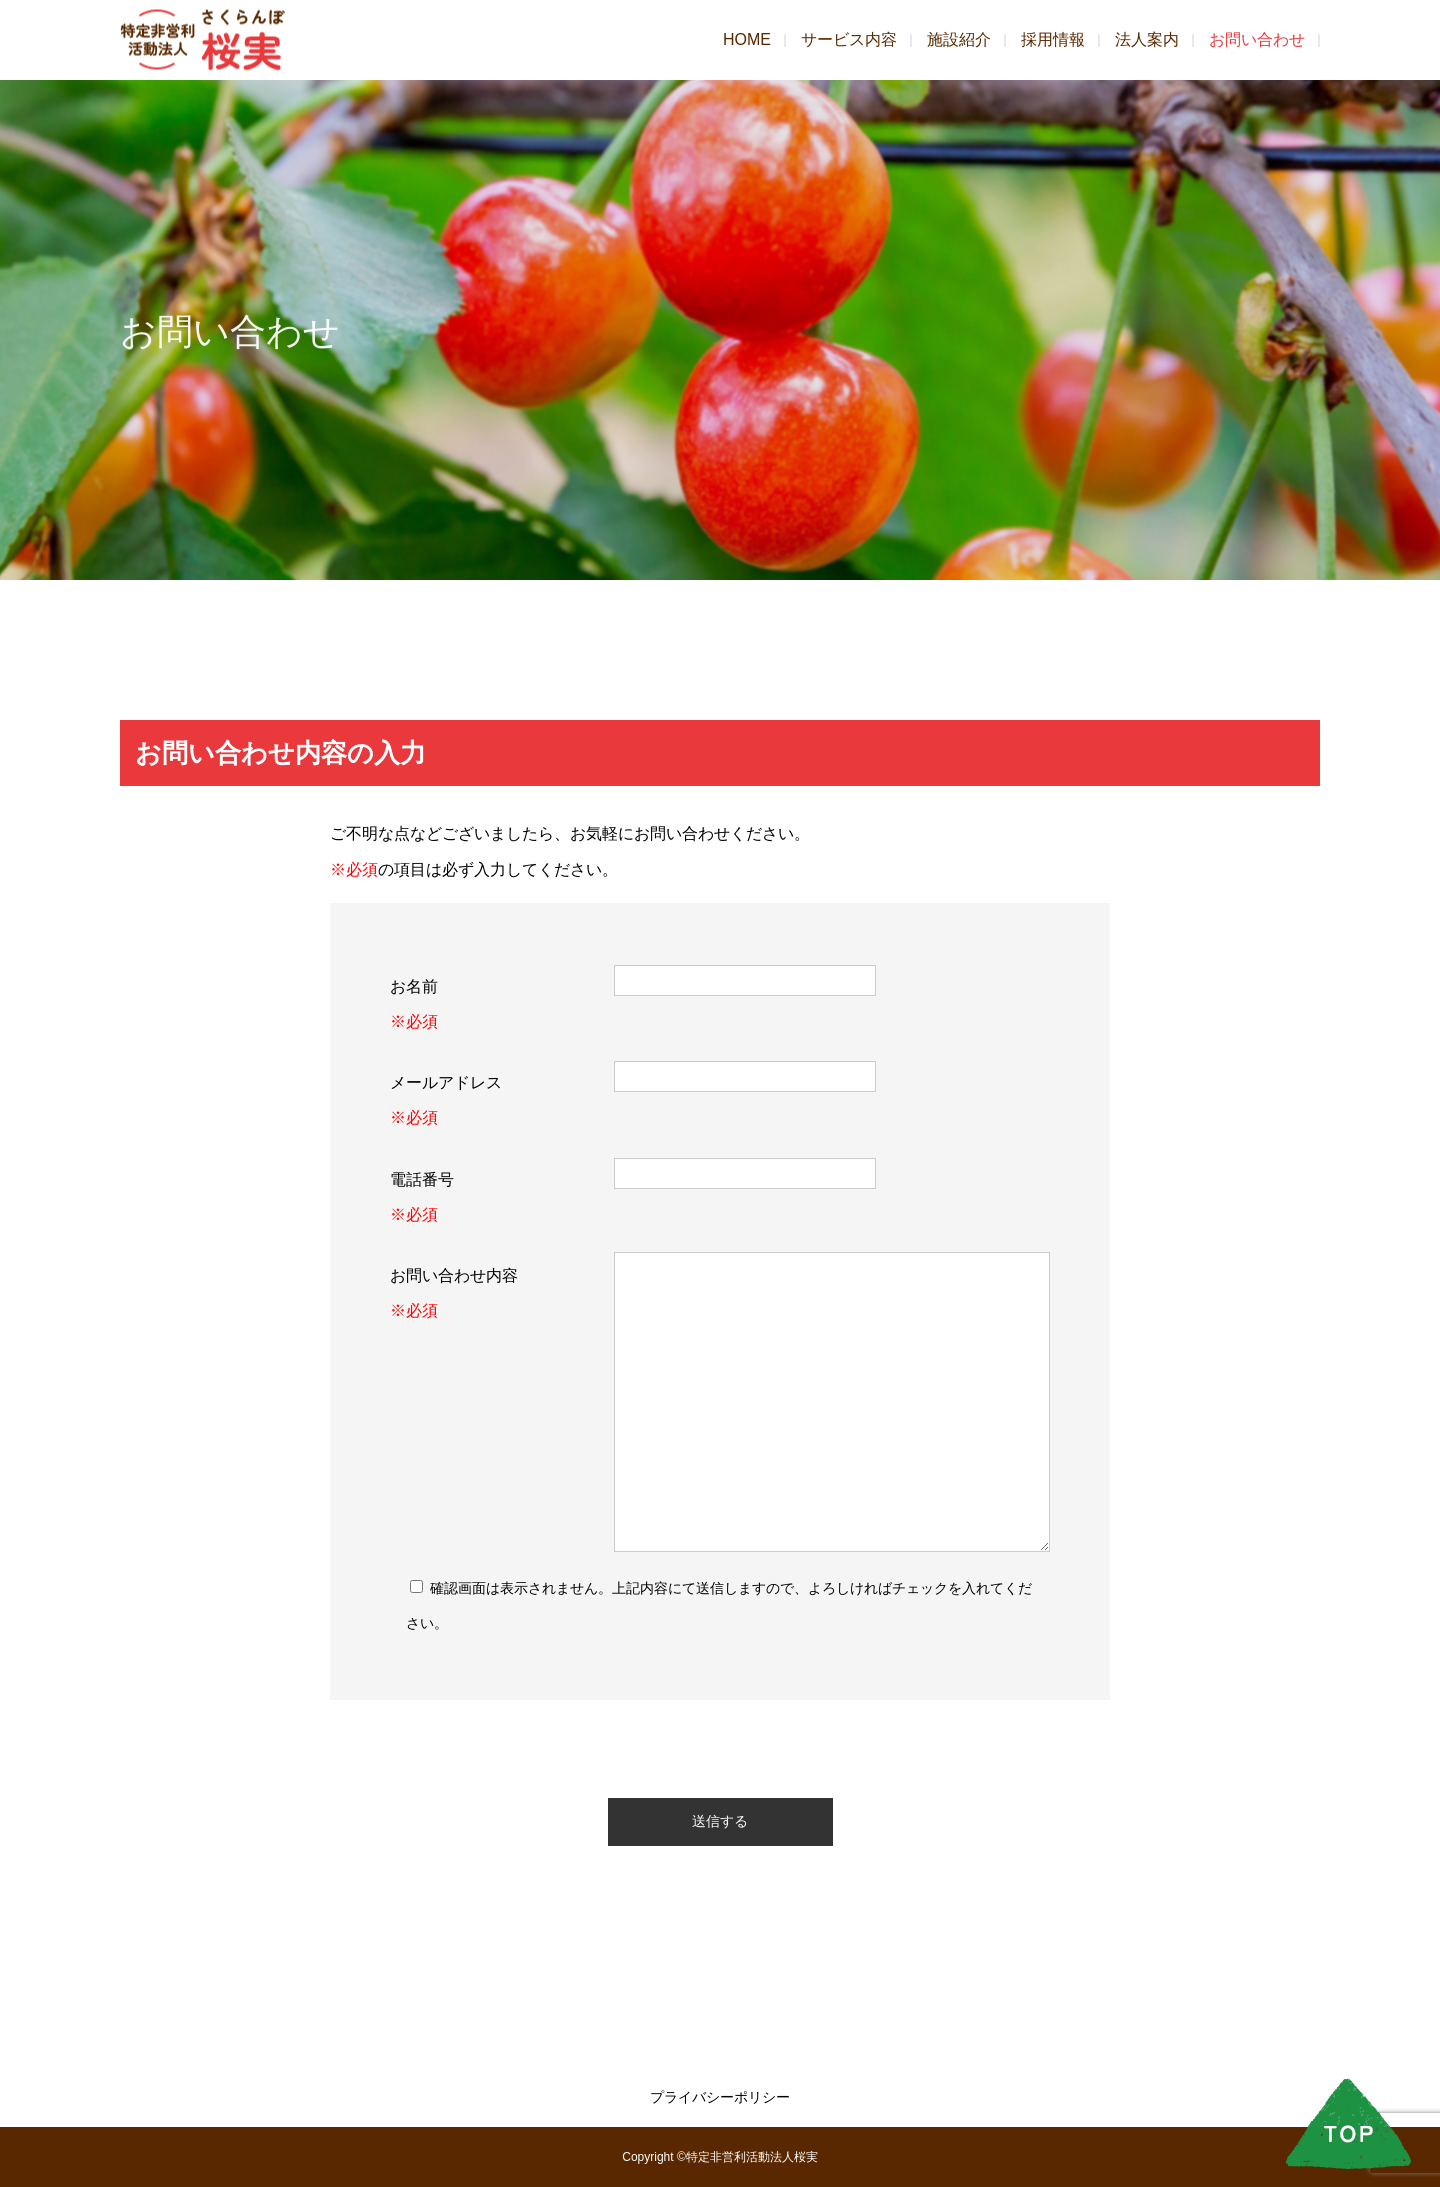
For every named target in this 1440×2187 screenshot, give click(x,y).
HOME (747, 39)
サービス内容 (849, 39)
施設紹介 (959, 39)
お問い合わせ (1257, 39)
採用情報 (1053, 39)
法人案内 (1147, 39)
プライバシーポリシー (720, 2097)
